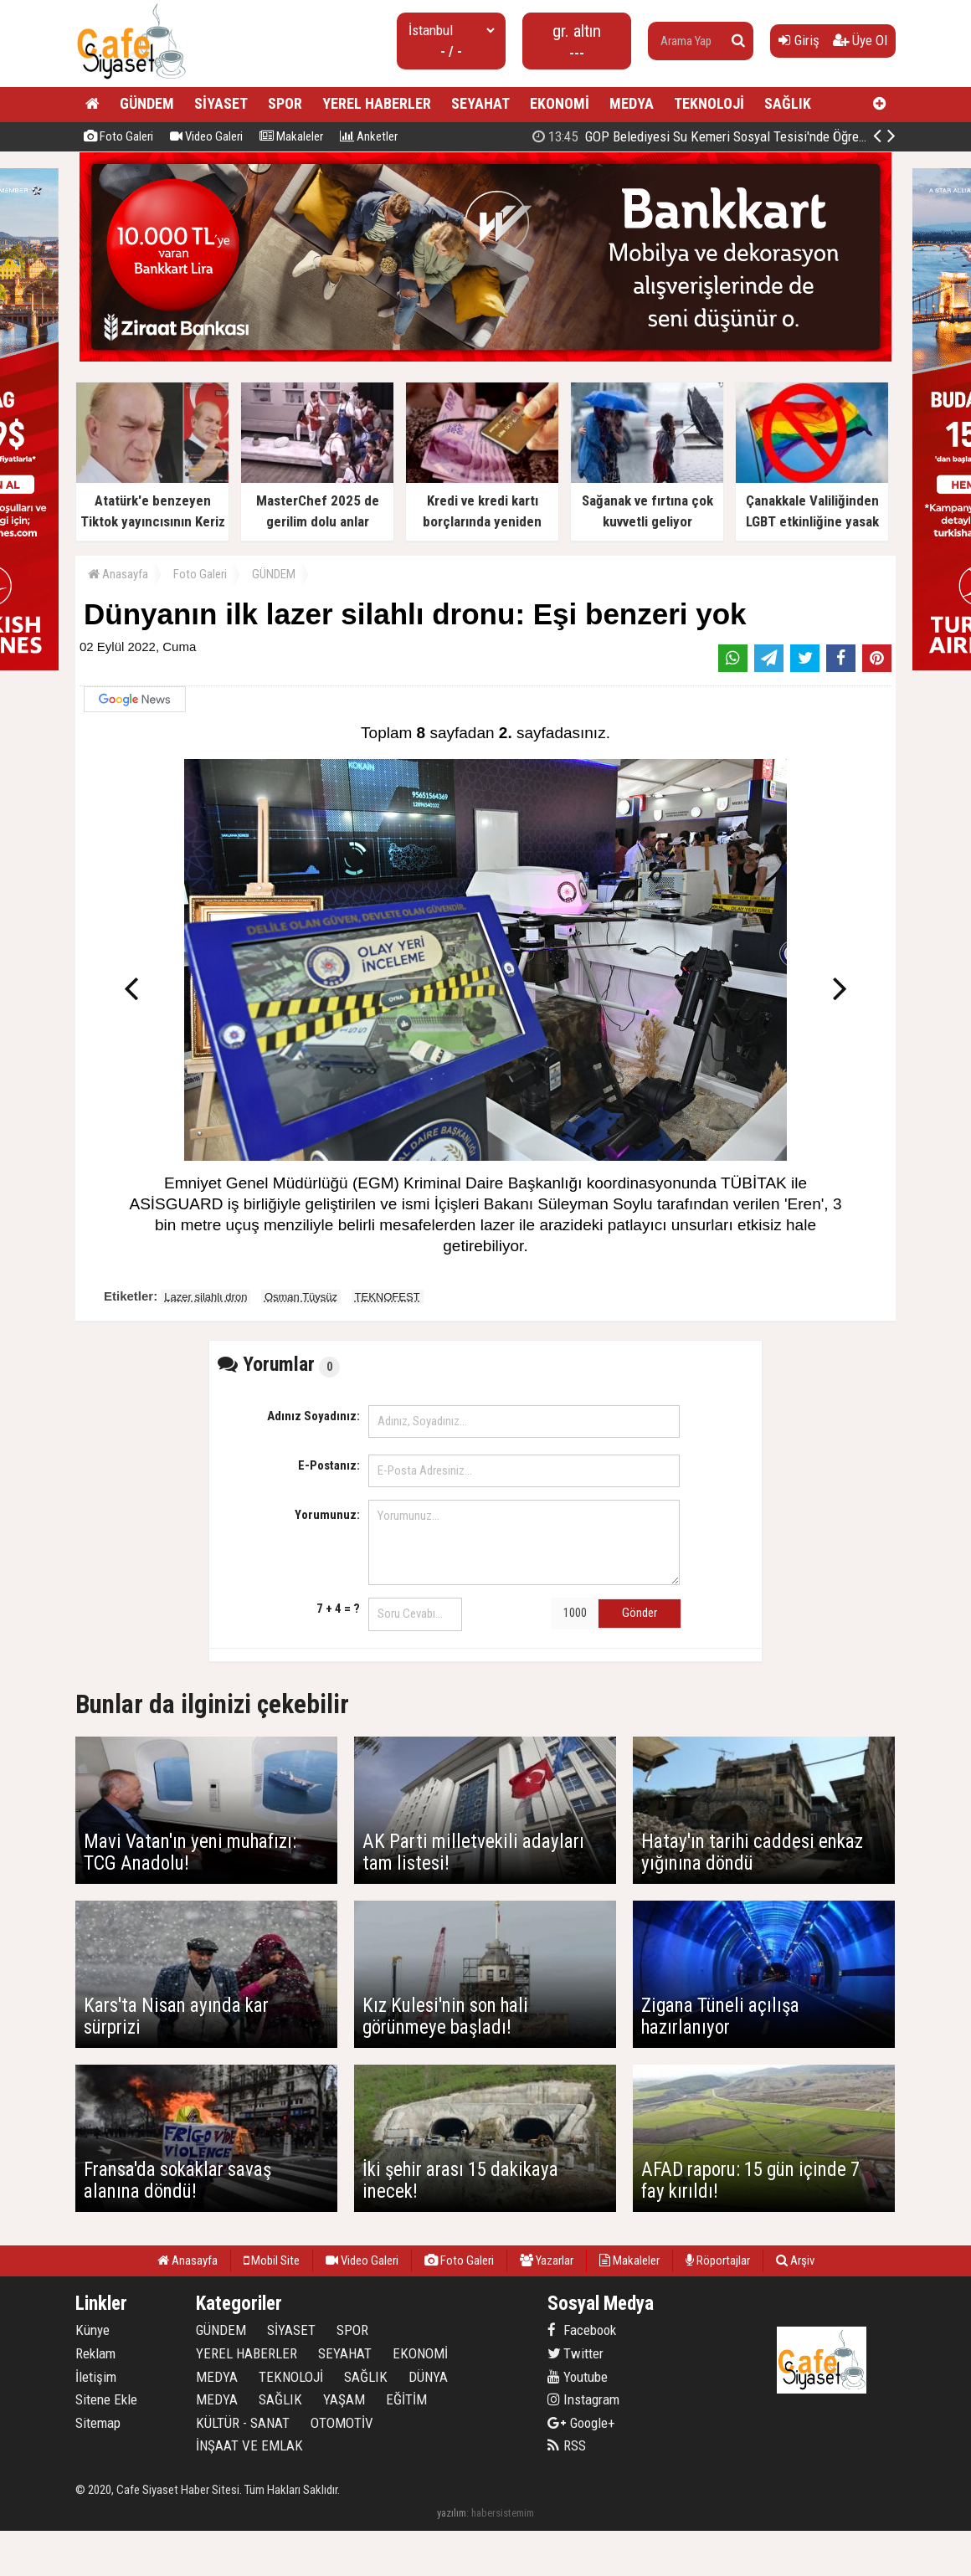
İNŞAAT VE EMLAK (249, 2445)
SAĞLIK (787, 103)
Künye (92, 2330)
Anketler (369, 136)
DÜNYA (428, 2376)
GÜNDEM (147, 103)
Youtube (577, 2376)
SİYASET (221, 103)
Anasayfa (118, 574)
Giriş (798, 40)
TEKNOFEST (387, 1297)
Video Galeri (206, 136)
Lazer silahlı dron (205, 1297)
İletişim (95, 2376)
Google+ (581, 2422)
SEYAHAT (480, 103)
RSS (566, 2445)
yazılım (451, 2513)
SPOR (285, 103)
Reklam (95, 2353)
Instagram (583, 2399)
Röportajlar (718, 2260)
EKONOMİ (559, 103)
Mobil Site (272, 2260)
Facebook (581, 2330)
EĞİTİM (406, 2399)
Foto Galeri (118, 136)
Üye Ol (860, 40)
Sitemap (98, 2422)
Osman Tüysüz (301, 1297)
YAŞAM (344, 2399)
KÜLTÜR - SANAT (243, 2422)
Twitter (575, 2353)
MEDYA (631, 103)
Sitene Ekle (106, 2399)
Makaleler (291, 136)
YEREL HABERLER (376, 103)
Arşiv (795, 2260)
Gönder (639, 1612)
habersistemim (502, 2513)
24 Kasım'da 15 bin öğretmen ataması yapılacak (709, 136)
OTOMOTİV (342, 2422)
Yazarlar (546, 2260)
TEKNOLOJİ (709, 103)
